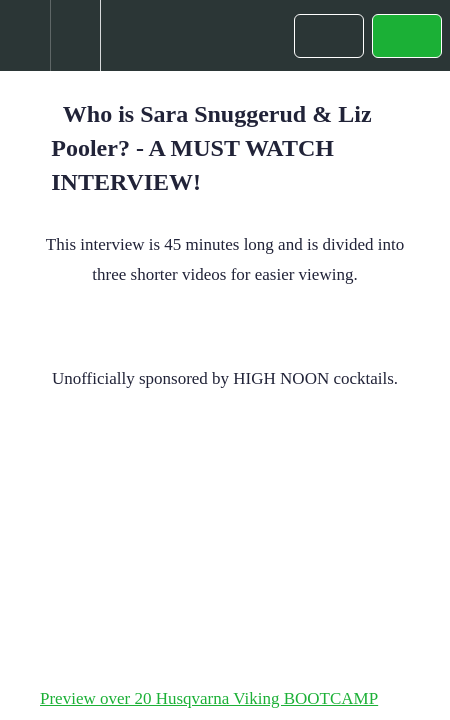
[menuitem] (75, 35)
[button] (25, 35)
